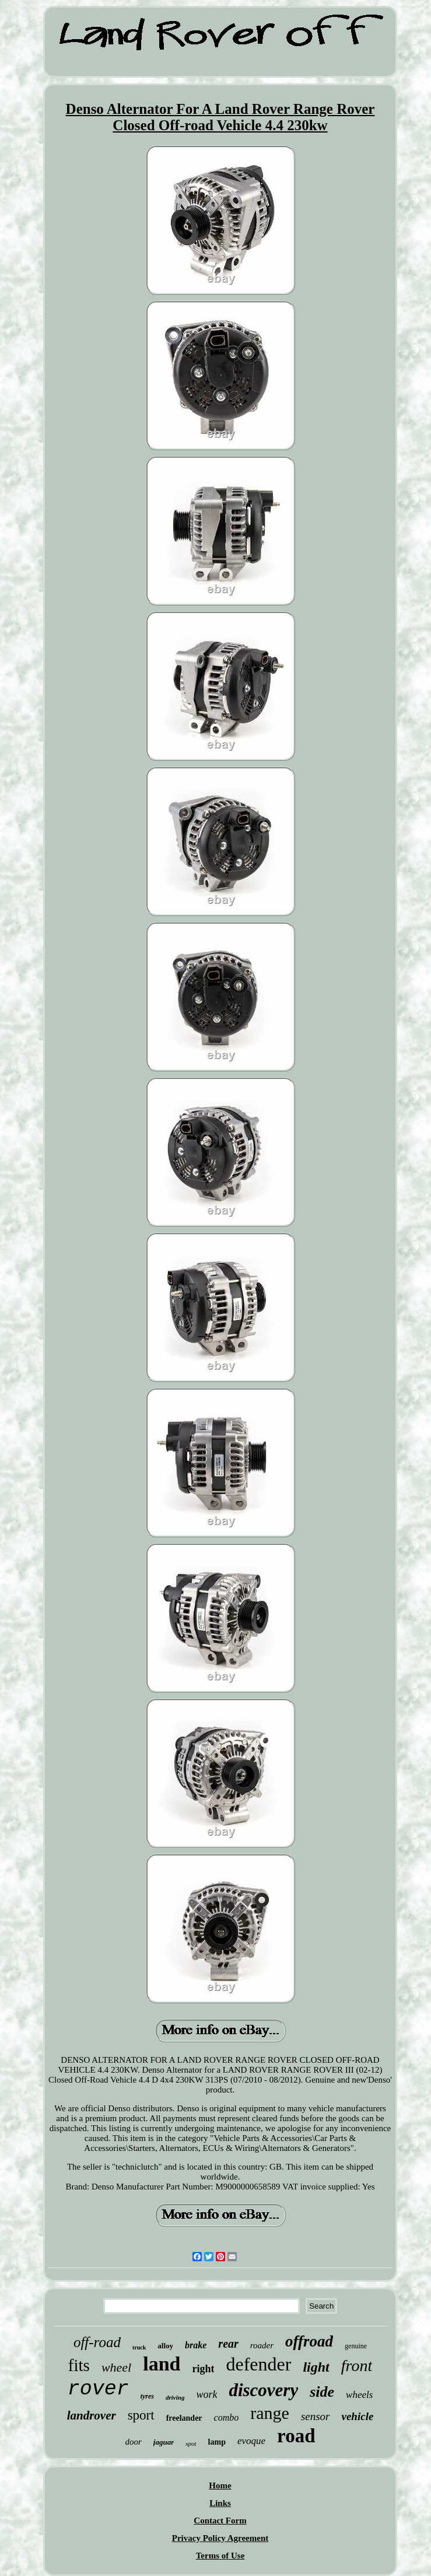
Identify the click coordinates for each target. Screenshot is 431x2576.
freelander (184, 2418)
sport (141, 2415)
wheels (359, 2394)
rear (228, 2343)
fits (79, 2365)
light (316, 2367)
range (269, 2412)
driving (175, 2397)
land (161, 2364)
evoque (251, 2440)
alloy (165, 2345)
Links (220, 2503)
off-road (97, 2342)
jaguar (163, 2442)
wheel (116, 2367)
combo (226, 2417)
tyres (147, 2396)
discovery (263, 2390)
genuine (356, 2346)
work (206, 2394)
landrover (91, 2415)
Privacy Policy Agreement (220, 2538)
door (133, 2441)
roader (262, 2345)
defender (258, 2364)
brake (195, 2345)
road (296, 2435)
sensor (315, 2416)
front (356, 2365)
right (203, 2369)
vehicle (358, 2416)
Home (220, 2485)
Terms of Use (220, 2555)
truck (139, 2347)
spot (190, 2443)
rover (98, 2389)
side (322, 2391)
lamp (217, 2442)
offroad (309, 2341)
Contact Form (220, 2520)
